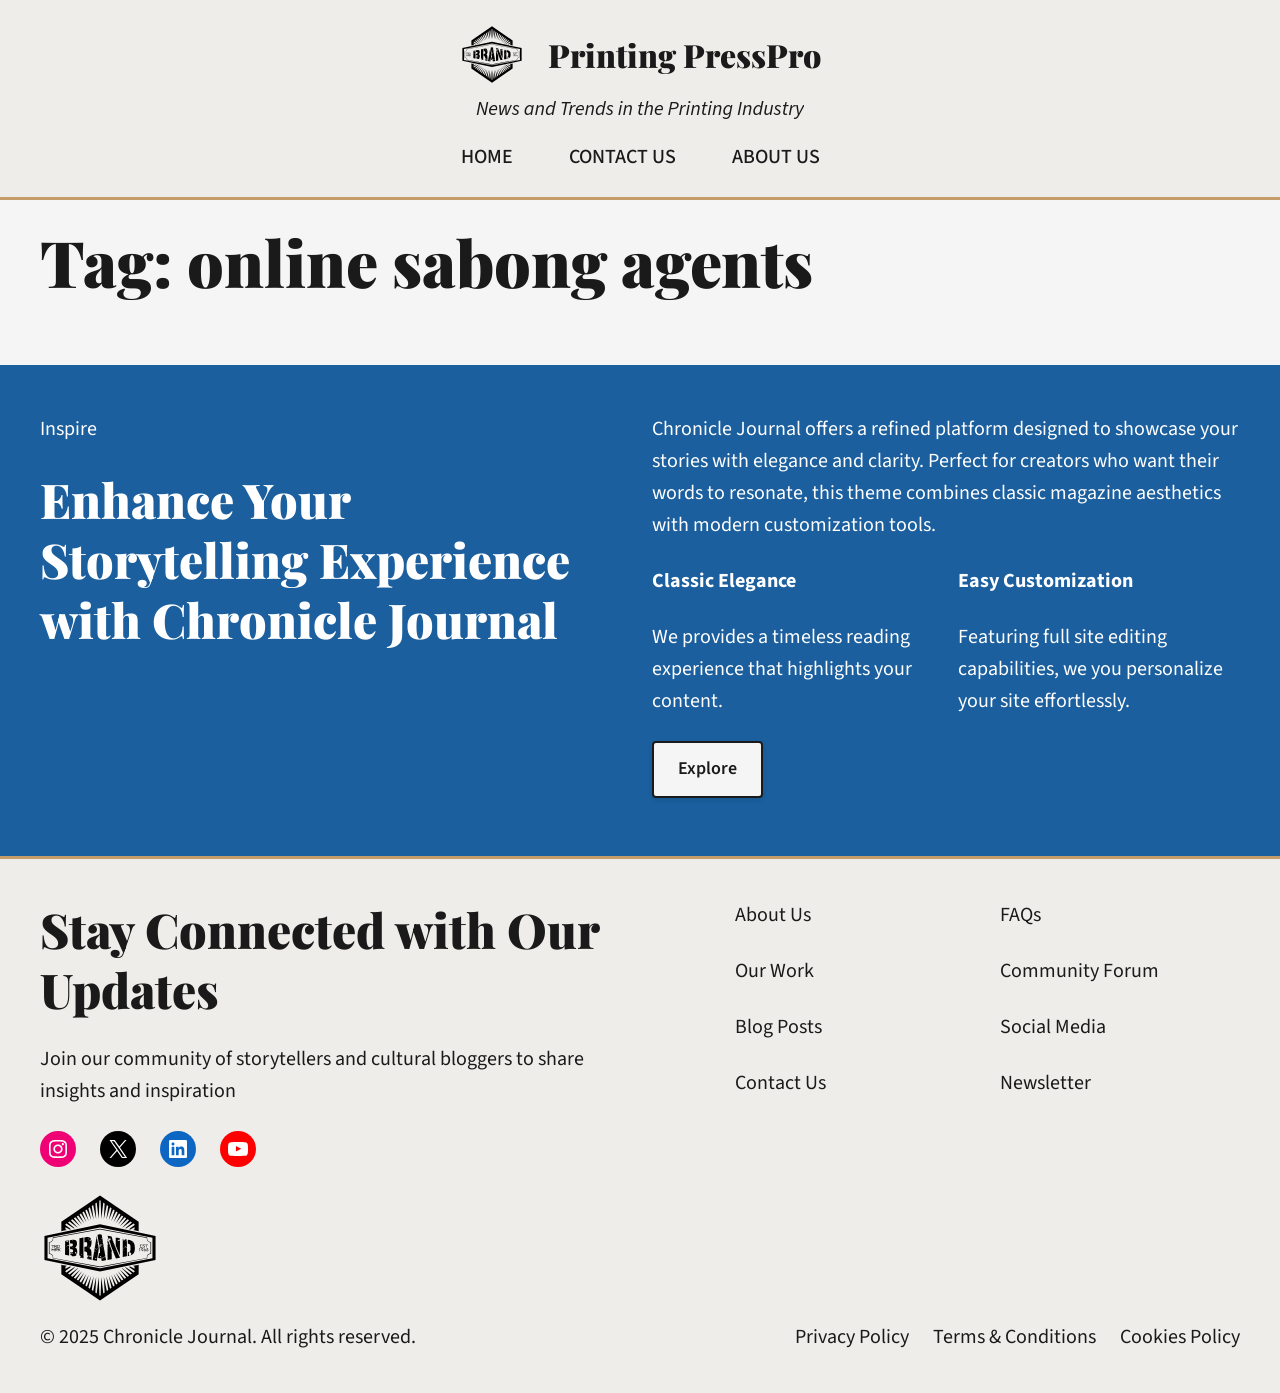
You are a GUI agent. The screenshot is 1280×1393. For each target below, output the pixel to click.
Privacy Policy (852, 1337)
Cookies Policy (1180, 1337)
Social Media (1053, 1027)
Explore (707, 768)
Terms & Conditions (1014, 1337)
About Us (773, 915)
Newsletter (1045, 1083)
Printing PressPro (684, 54)
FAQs (1020, 915)
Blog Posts (778, 1027)
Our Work (774, 971)
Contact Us (780, 1083)
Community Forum (1079, 971)
